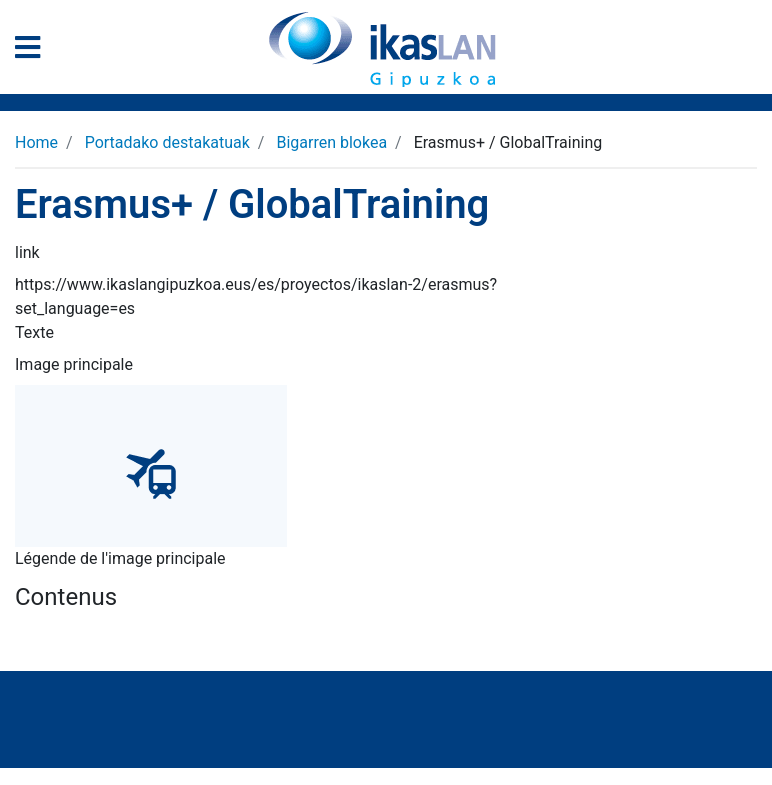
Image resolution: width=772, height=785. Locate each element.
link (27, 252)
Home (36, 142)
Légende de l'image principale (120, 558)
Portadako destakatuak (167, 142)
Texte (34, 332)
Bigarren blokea (331, 142)
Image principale (74, 364)
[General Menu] (33, 51)
